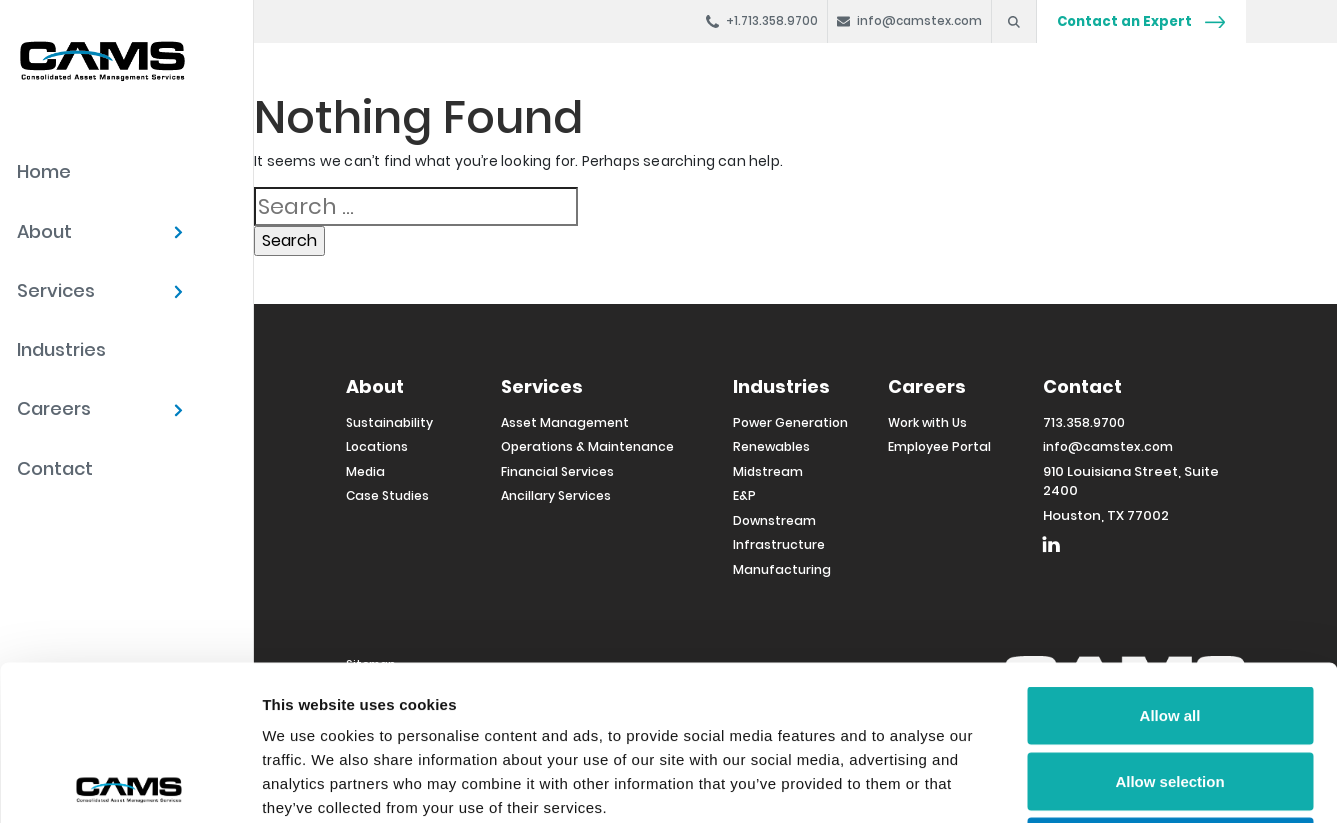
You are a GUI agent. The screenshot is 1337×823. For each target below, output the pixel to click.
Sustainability (389, 422)
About (44, 231)
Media (365, 471)
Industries (61, 349)
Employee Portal (939, 446)
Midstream (768, 471)
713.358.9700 (1084, 422)
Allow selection (1169, 626)
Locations (377, 446)
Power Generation (790, 422)
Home (44, 171)
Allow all (1170, 560)
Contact (55, 468)
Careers (54, 408)
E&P (744, 495)
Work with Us (927, 422)
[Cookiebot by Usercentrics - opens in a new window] (129, 784)
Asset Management (565, 422)
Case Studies (387, 495)
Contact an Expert (1141, 21)
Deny (1170, 691)
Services (56, 290)
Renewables (771, 446)
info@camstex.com (1108, 446)
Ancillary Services (556, 495)
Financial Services (557, 471)
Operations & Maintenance (587, 446)
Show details (1049, 783)
